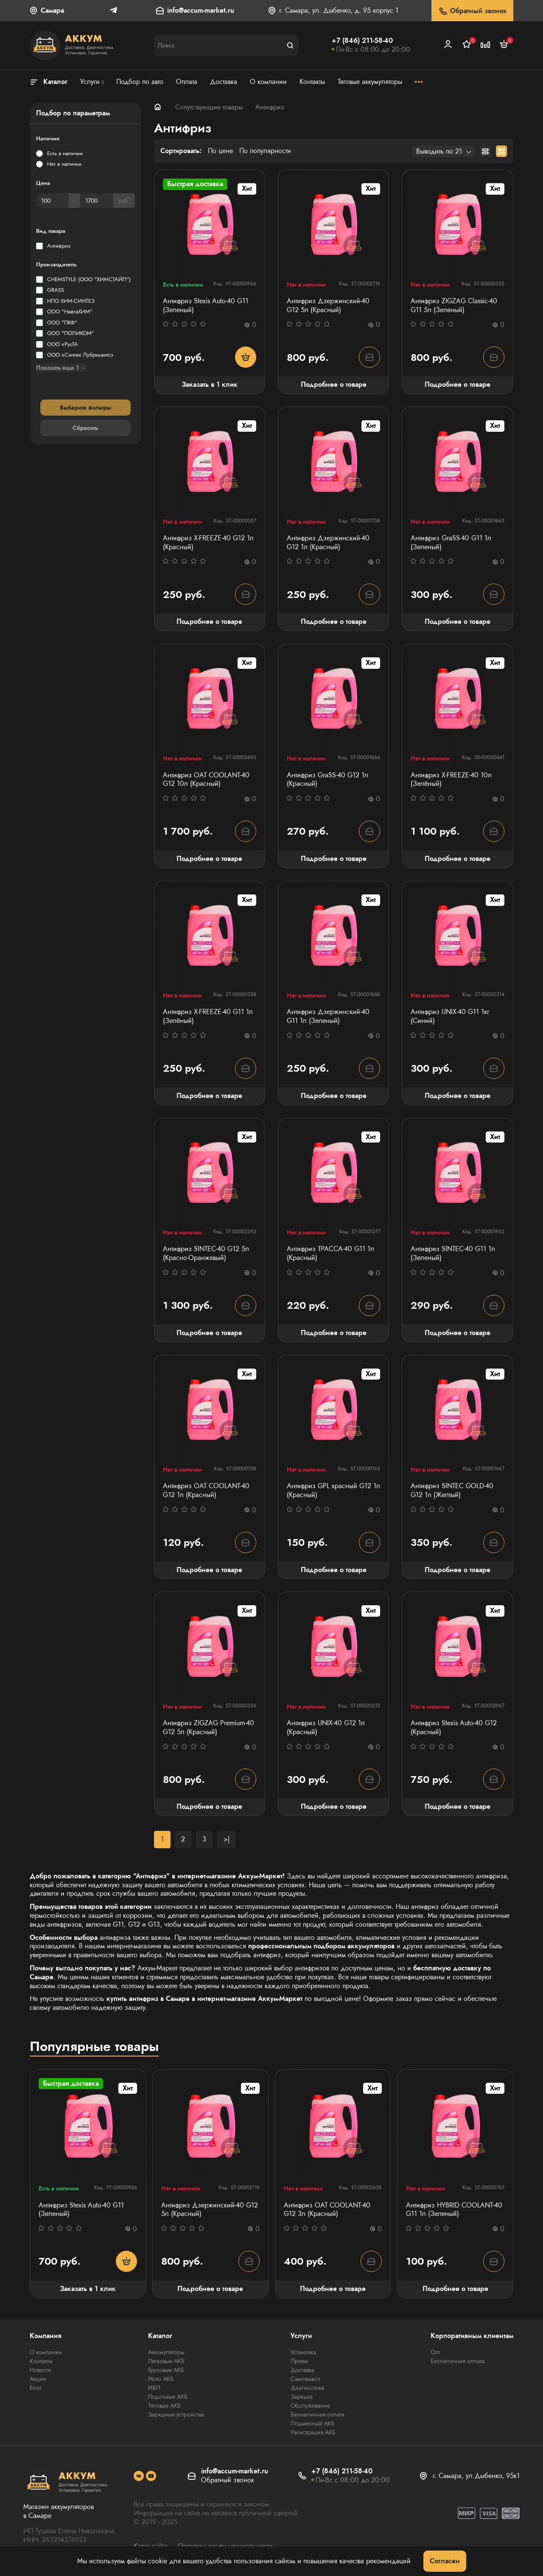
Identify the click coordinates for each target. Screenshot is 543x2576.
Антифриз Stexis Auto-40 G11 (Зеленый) (205, 306)
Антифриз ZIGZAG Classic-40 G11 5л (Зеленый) (454, 306)
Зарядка (302, 2396)
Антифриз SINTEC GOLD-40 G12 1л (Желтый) (452, 1491)
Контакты (41, 2361)
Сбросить (85, 428)
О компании (46, 2352)
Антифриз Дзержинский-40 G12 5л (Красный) (328, 306)
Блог (36, 2387)
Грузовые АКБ (166, 2370)
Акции (38, 2379)
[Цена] (52, 200)
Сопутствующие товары (209, 107)
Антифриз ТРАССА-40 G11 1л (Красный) (330, 1254)
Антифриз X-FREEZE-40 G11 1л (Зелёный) (208, 1016)
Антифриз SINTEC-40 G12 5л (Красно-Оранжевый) (206, 1254)
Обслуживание (310, 2405)
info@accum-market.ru (200, 10)
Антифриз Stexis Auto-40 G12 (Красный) (454, 1728)
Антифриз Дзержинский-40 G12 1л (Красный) (328, 543)
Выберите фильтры (85, 407)
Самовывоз (305, 2379)
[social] (139, 2476)
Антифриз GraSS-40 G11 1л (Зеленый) (451, 543)
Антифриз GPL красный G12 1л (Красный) (333, 1491)
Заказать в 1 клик (210, 384)
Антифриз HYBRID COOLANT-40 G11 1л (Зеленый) (454, 2210)
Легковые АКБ (166, 2361)
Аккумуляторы (166, 2352)
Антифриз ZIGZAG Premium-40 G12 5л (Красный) (208, 1728)
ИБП (154, 2387)
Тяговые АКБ (164, 2405)
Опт (435, 2352)
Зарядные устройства (176, 2414)
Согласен (445, 2561)
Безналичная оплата (317, 2414)
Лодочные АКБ (168, 2396)
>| (227, 1839)
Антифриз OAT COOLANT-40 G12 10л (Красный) (206, 780)
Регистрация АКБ (313, 2432)
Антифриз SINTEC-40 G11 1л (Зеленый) (453, 1254)
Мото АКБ (161, 2379)
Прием (299, 2361)
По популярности (265, 151)
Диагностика (307, 2387)
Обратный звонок (472, 11)
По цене (220, 151)
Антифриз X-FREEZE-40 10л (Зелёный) (451, 780)
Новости (40, 2370)
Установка (303, 2352)
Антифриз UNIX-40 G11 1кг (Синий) (450, 1016)
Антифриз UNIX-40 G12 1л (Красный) (326, 1728)
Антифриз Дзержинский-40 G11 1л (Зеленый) (328, 1016)
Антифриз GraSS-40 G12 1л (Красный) (327, 780)
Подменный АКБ (313, 2423)
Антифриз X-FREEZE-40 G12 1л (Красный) (208, 543)
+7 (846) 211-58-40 (362, 40)
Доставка (302, 2370)
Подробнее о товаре (334, 384)
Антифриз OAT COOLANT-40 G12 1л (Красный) (206, 1491)
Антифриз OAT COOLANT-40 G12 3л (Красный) (327, 2210)
